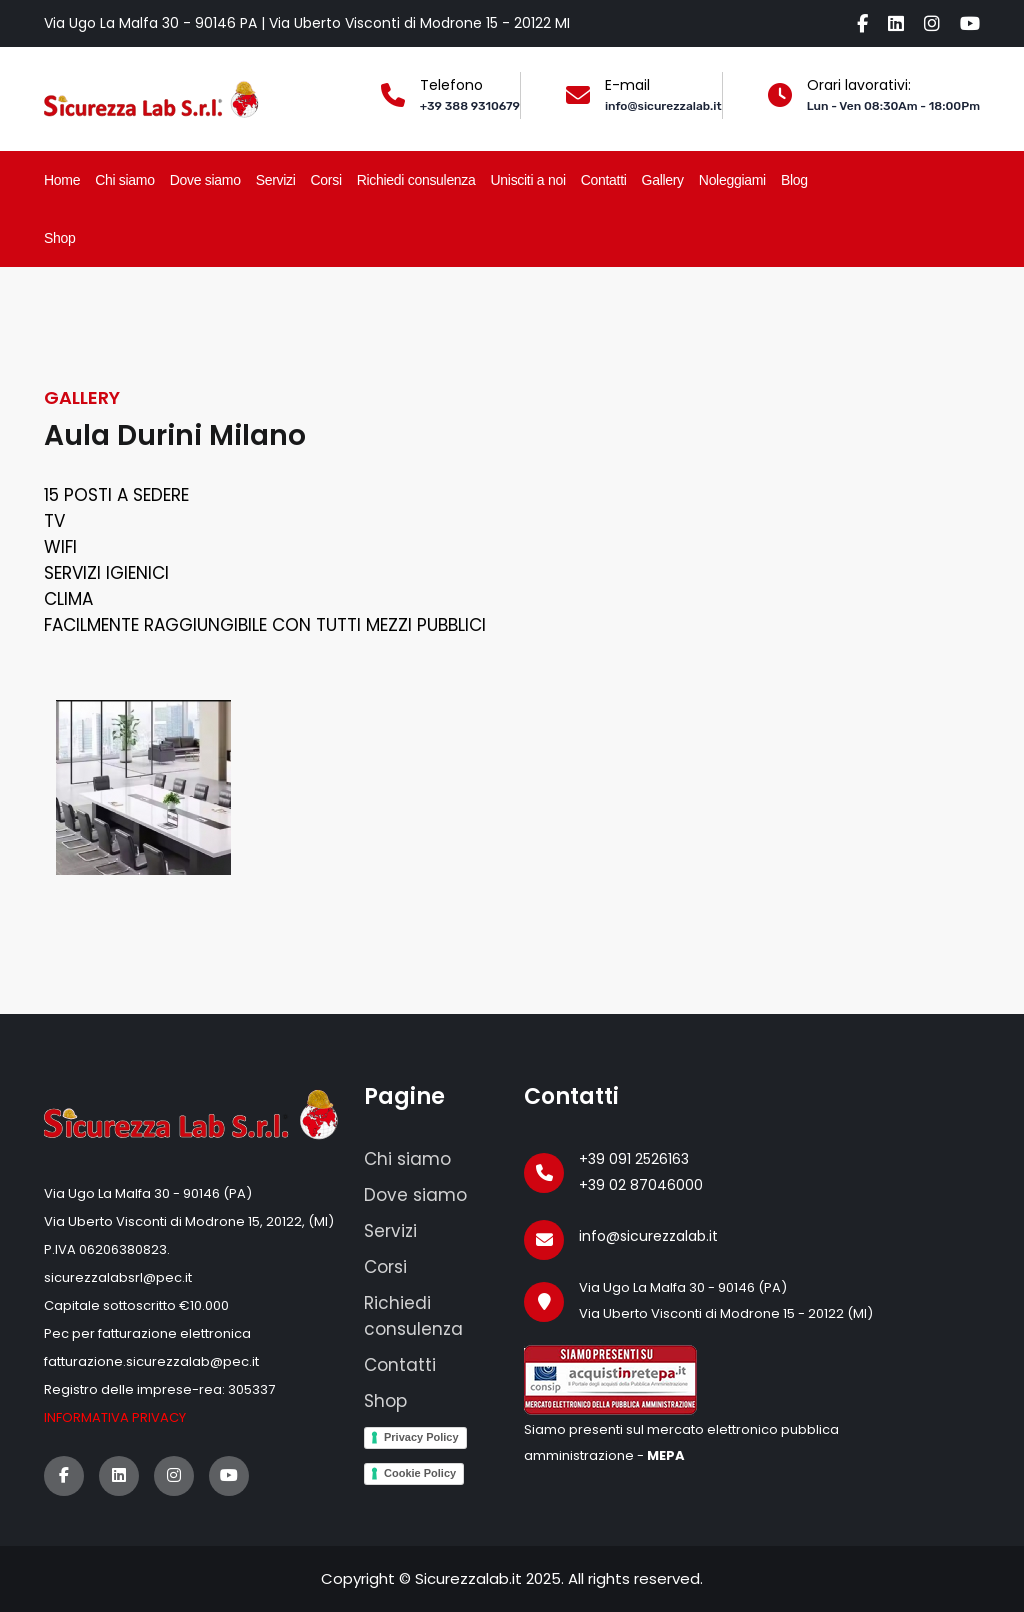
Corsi (326, 180)
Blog (794, 180)
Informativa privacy (115, 1417)
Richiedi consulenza (416, 180)
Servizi (276, 180)
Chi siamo (125, 180)
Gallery (663, 180)
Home (62, 180)
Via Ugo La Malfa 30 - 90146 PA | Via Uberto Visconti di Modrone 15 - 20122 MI (307, 23)
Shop (60, 238)
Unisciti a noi (528, 180)
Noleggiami (732, 180)
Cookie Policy (420, 1473)
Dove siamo (205, 180)
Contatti (604, 180)
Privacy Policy (421, 1437)
